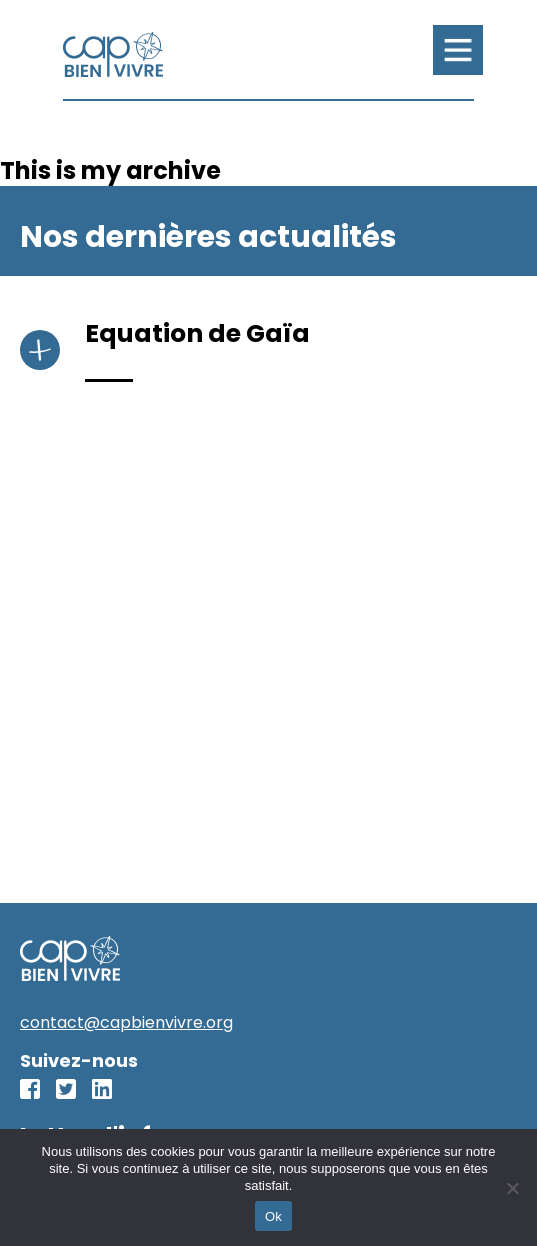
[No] (512, 1188)
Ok (273, 1216)
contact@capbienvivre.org (126, 1022)
